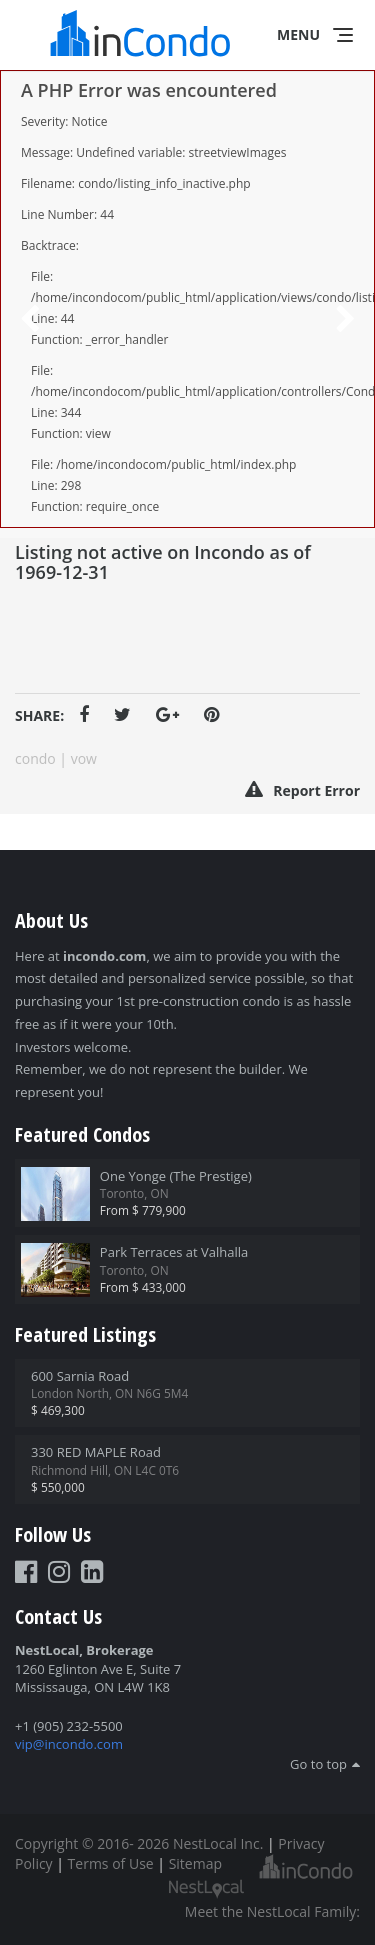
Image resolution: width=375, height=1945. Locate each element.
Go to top (318, 1764)
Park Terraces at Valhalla (174, 1252)
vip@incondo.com (69, 1744)
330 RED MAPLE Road (96, 1452)
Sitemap (195, 1863)
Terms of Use (111, 1863)
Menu (298, 34)
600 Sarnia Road (80, 1376)
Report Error (302, 790)
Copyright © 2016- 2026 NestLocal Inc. (139, 1843)
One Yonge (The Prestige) (176, 1176)
